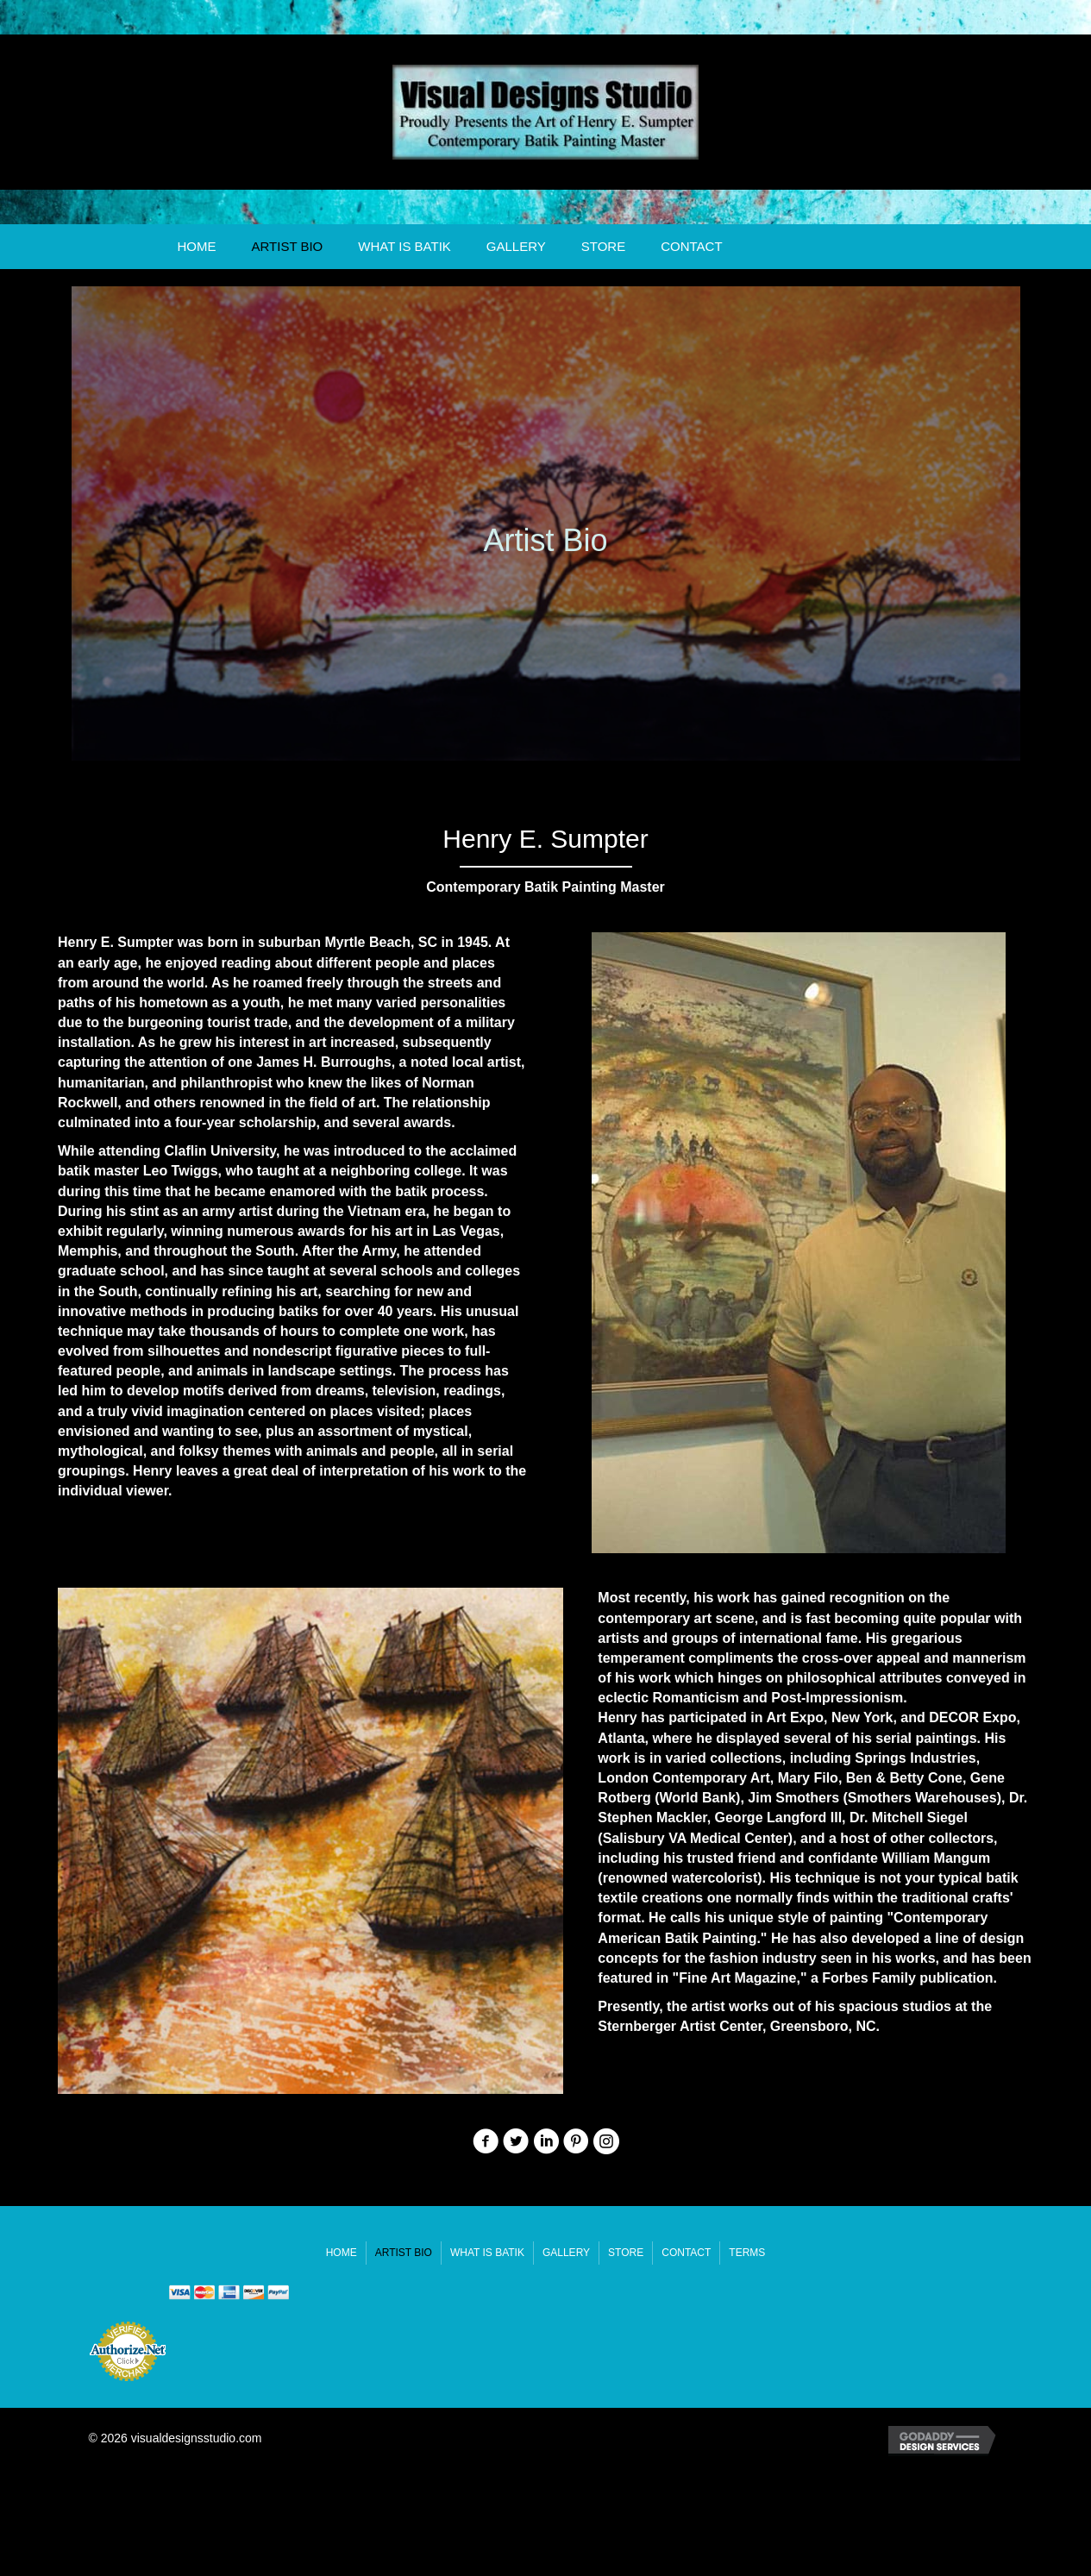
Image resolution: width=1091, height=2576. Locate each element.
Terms (747, 2253)
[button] (485, 2141)
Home (196, 246)
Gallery (516, 246)
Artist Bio (287, 246)
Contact (691, 246)
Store (603, 246)
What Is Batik (404, 246)
